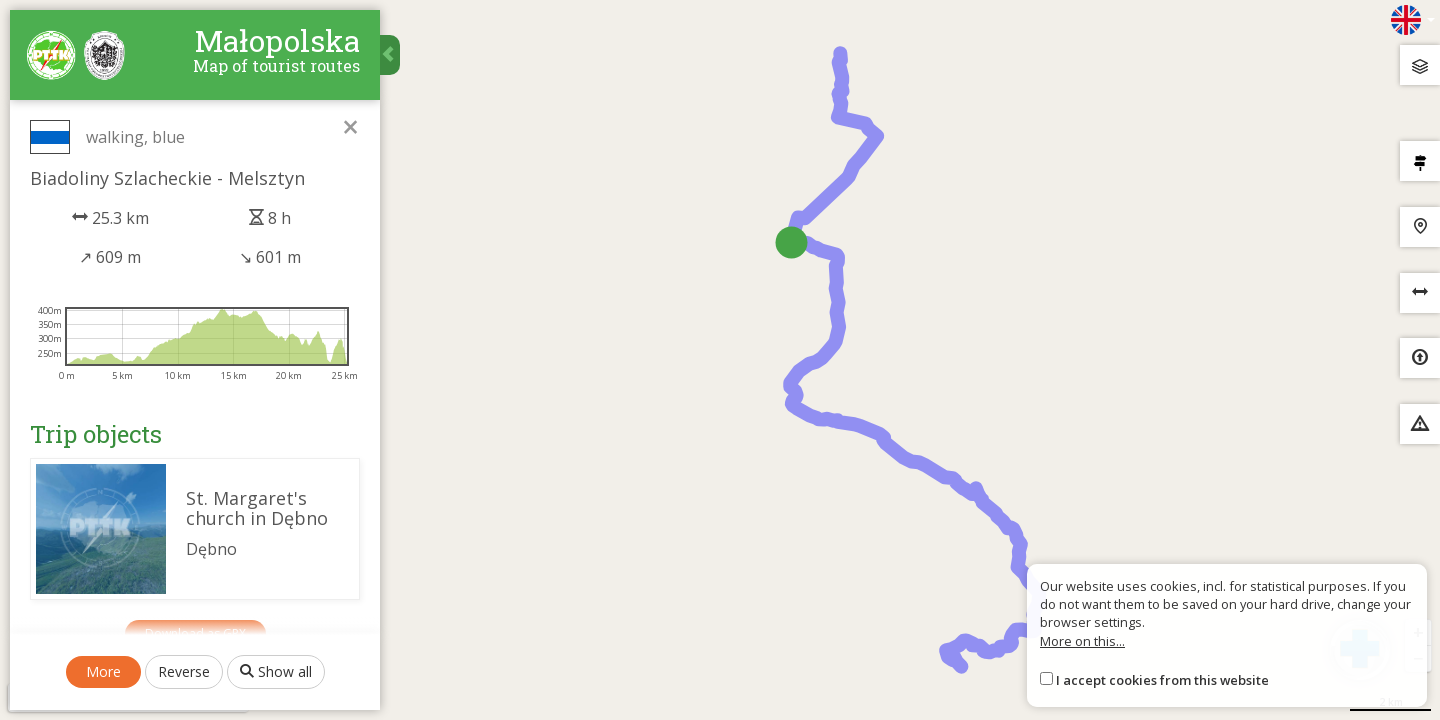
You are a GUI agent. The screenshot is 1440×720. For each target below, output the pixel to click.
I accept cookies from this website (1162, 680)
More (103, 671)
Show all (276, 671)
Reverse (184, 671)
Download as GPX (195, 633)
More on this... (1082, 641)
